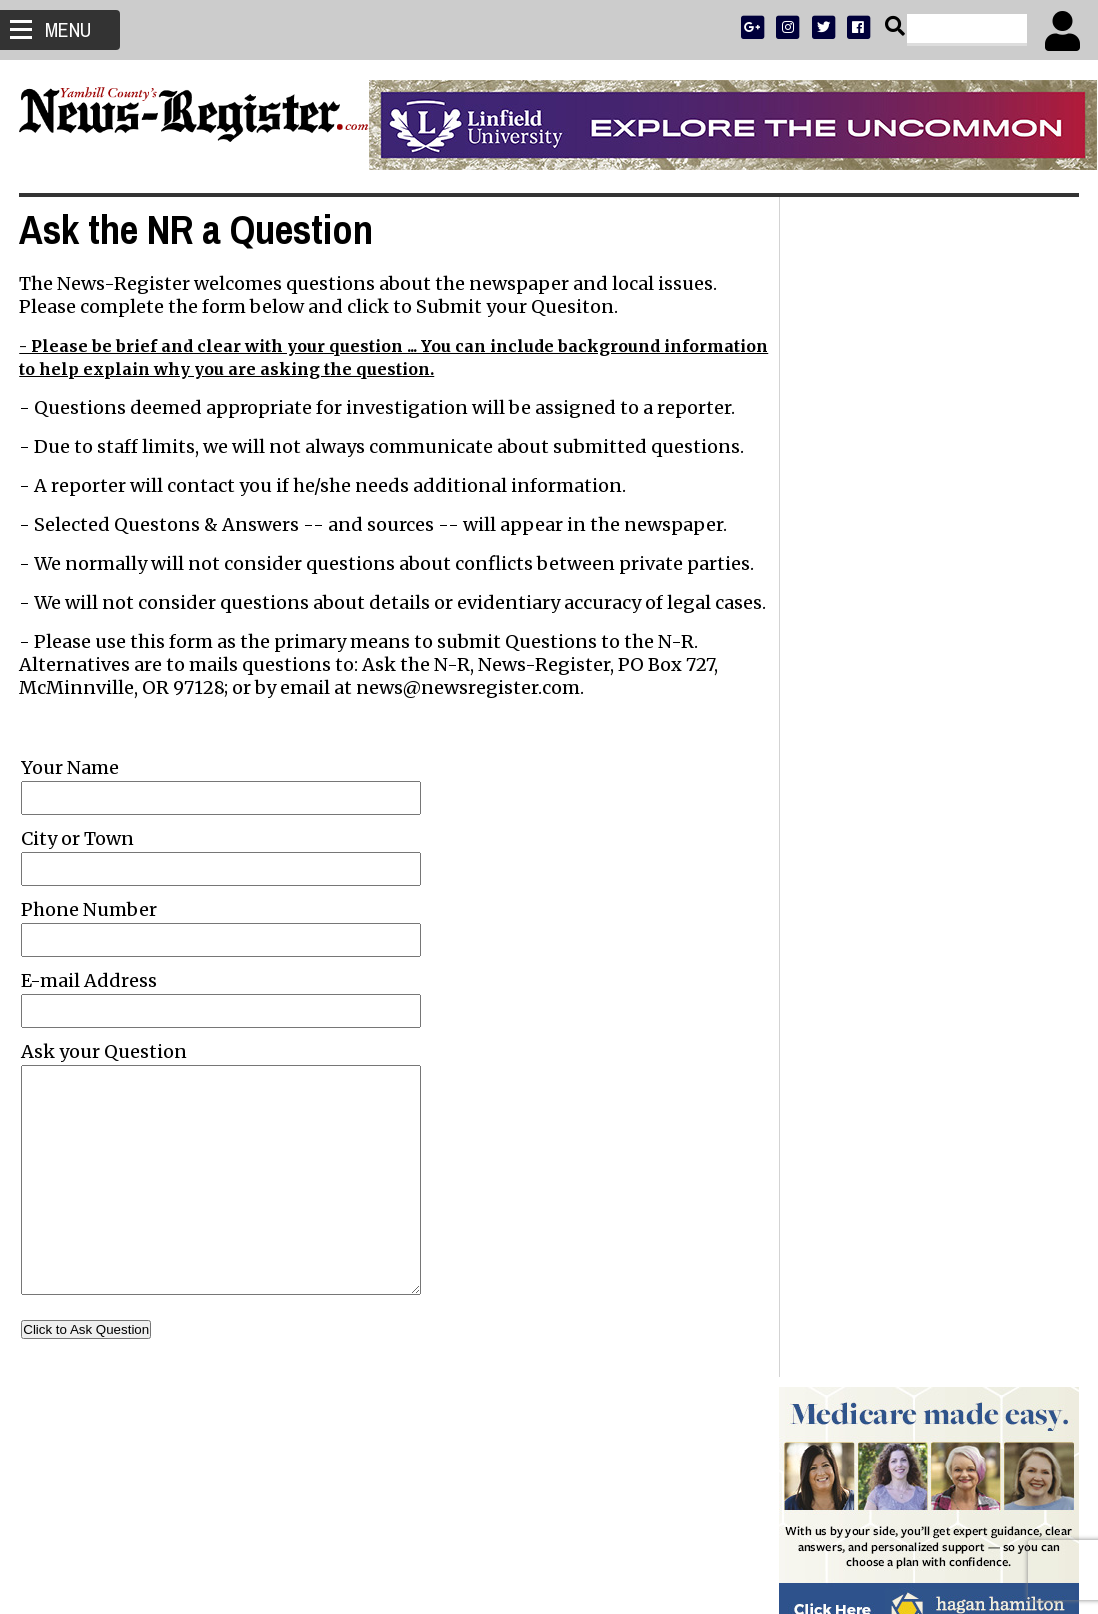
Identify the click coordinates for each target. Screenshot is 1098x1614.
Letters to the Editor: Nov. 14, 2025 (908, 1087)
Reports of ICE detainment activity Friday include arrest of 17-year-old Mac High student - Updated (924, 789)
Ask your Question (105, 1074)
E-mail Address (90, 1003)
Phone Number (90, 932)
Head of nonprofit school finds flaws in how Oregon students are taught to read (925, 1041)
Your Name (71, 790)
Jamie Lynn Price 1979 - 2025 (894, 835)
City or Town (78, 861)
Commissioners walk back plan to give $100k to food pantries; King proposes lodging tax (923, 927)
